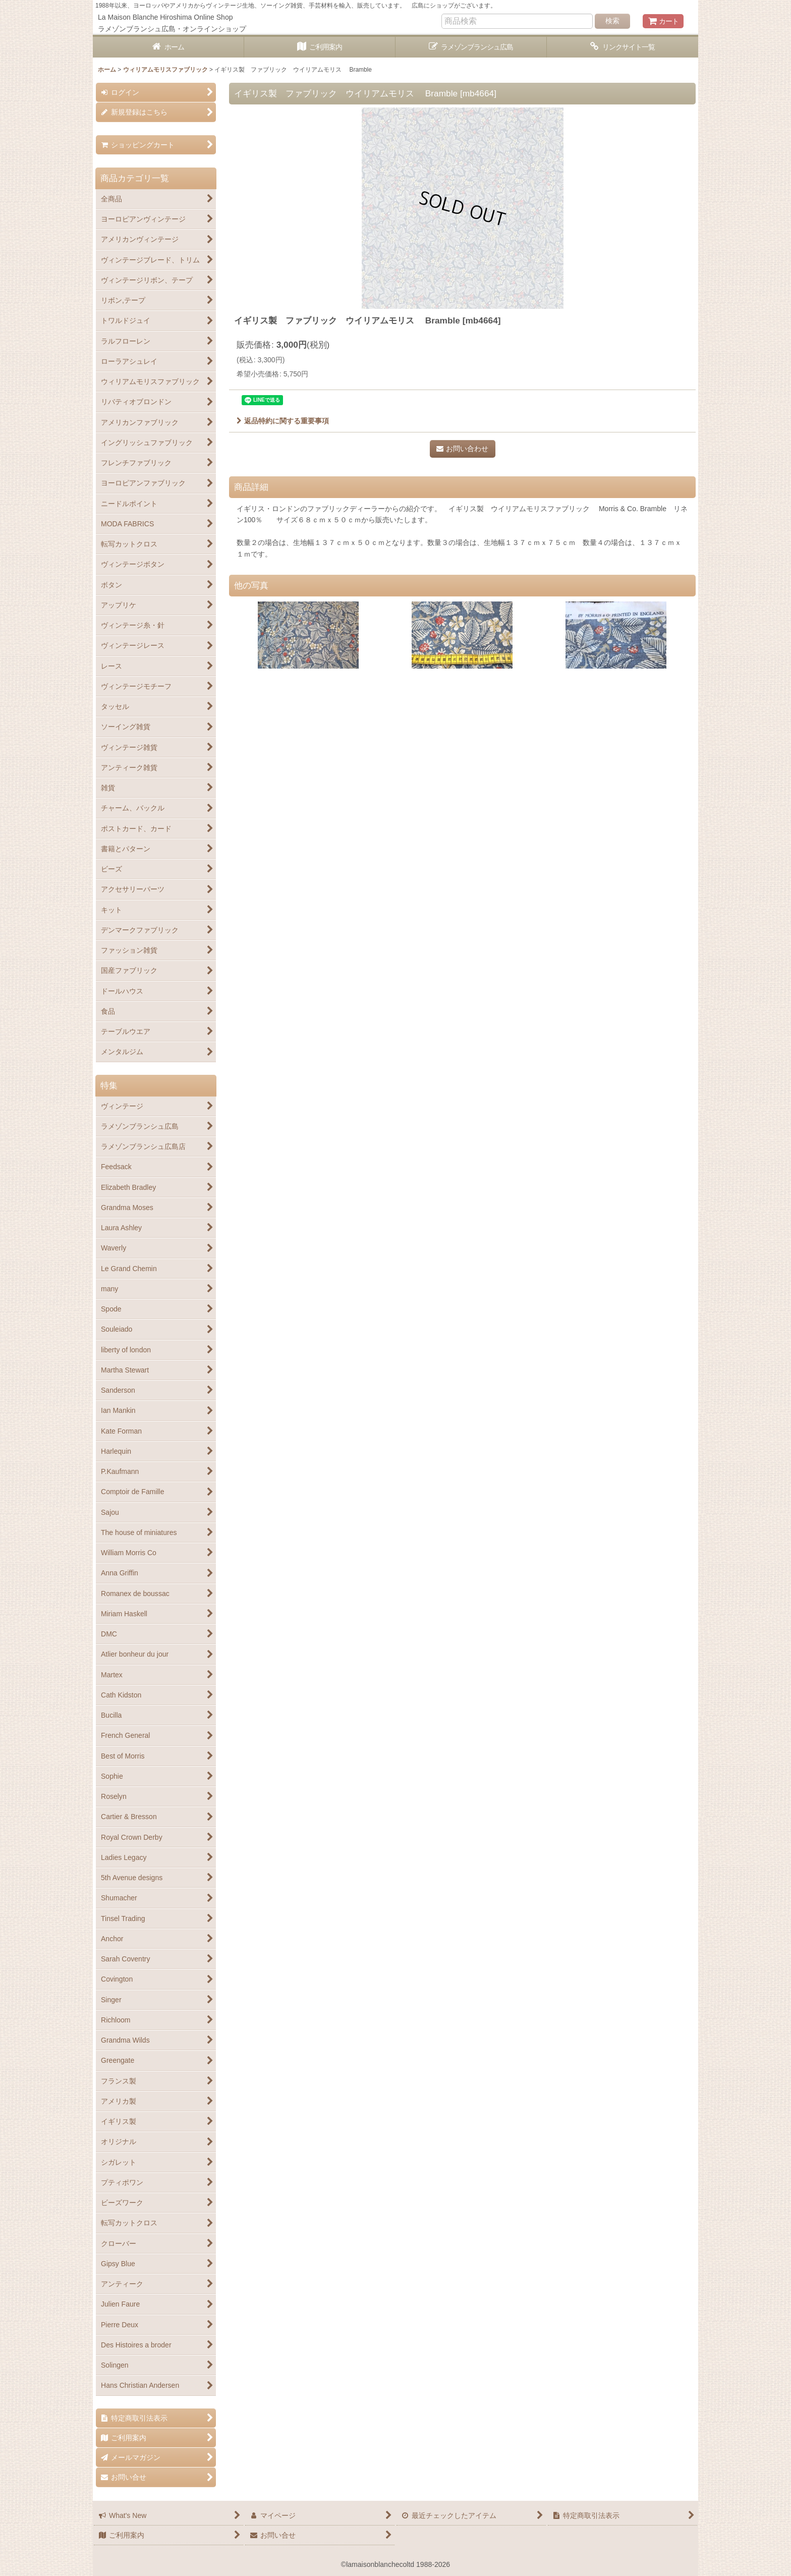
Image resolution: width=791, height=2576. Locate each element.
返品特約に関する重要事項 (283, 421)
